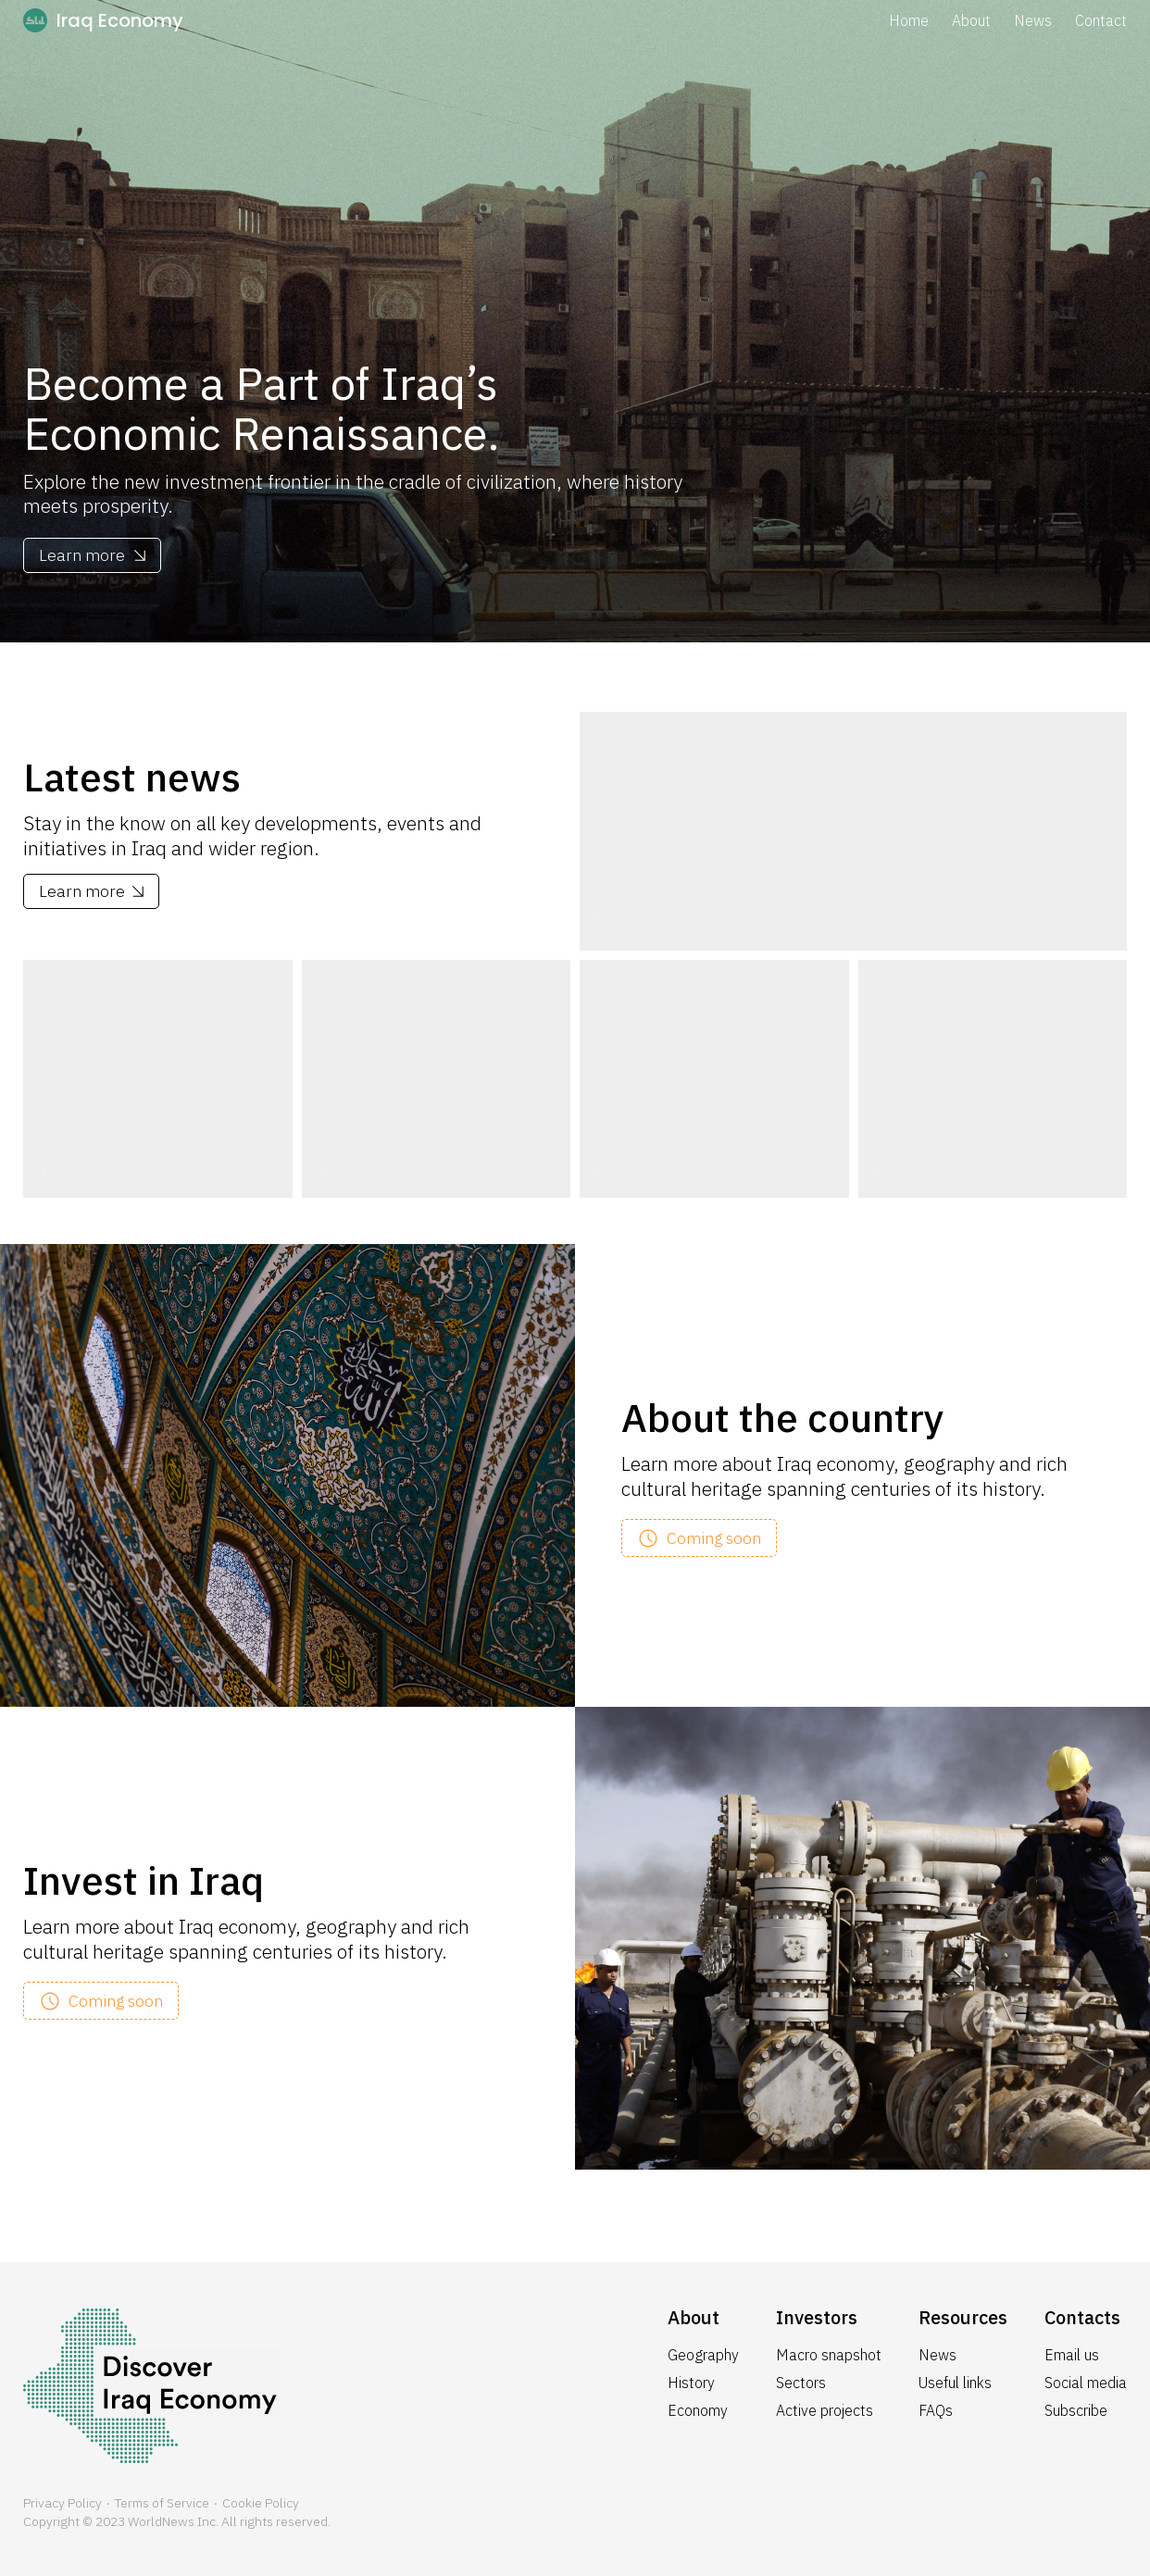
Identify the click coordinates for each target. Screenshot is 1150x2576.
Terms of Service (162, 2503)
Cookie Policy (260, 2503)
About (971, 20)
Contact (1101, 20)
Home (909, 20)
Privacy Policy (62, 2503)
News (1033, 20)
